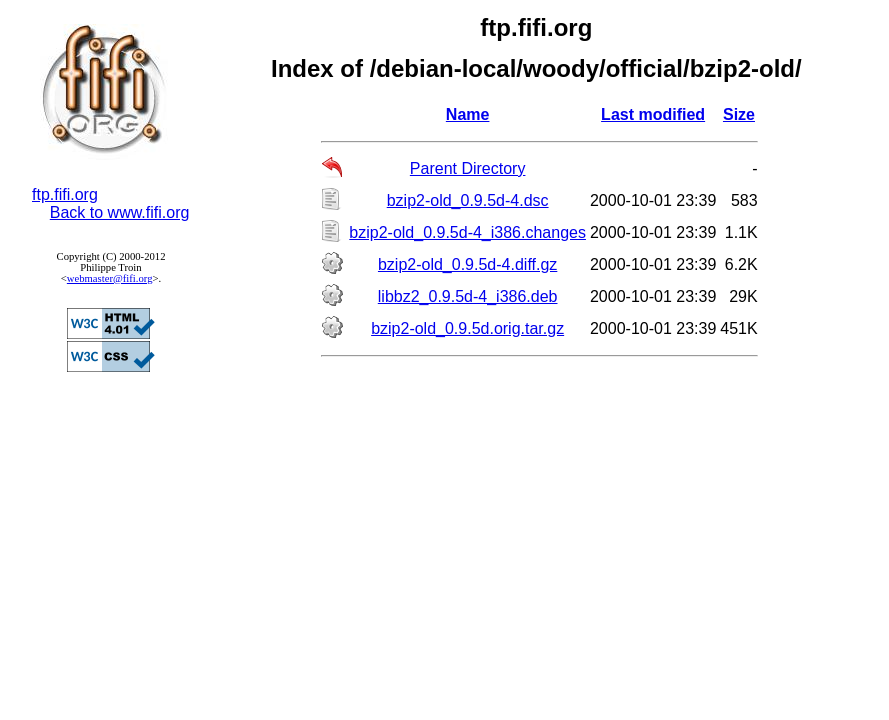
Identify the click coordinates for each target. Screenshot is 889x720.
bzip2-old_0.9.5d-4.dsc (468, 200)
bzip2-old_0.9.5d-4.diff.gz (467, 264)
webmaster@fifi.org (110, 278)
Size (739, 114)
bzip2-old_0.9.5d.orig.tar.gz (467, 328)
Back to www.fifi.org (120, 212)
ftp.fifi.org (65, 194)
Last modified (653, 114)
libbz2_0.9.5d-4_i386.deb (468, 296)
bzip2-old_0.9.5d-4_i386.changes (467, 232)
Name (468, 114)
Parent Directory (468, 168)
